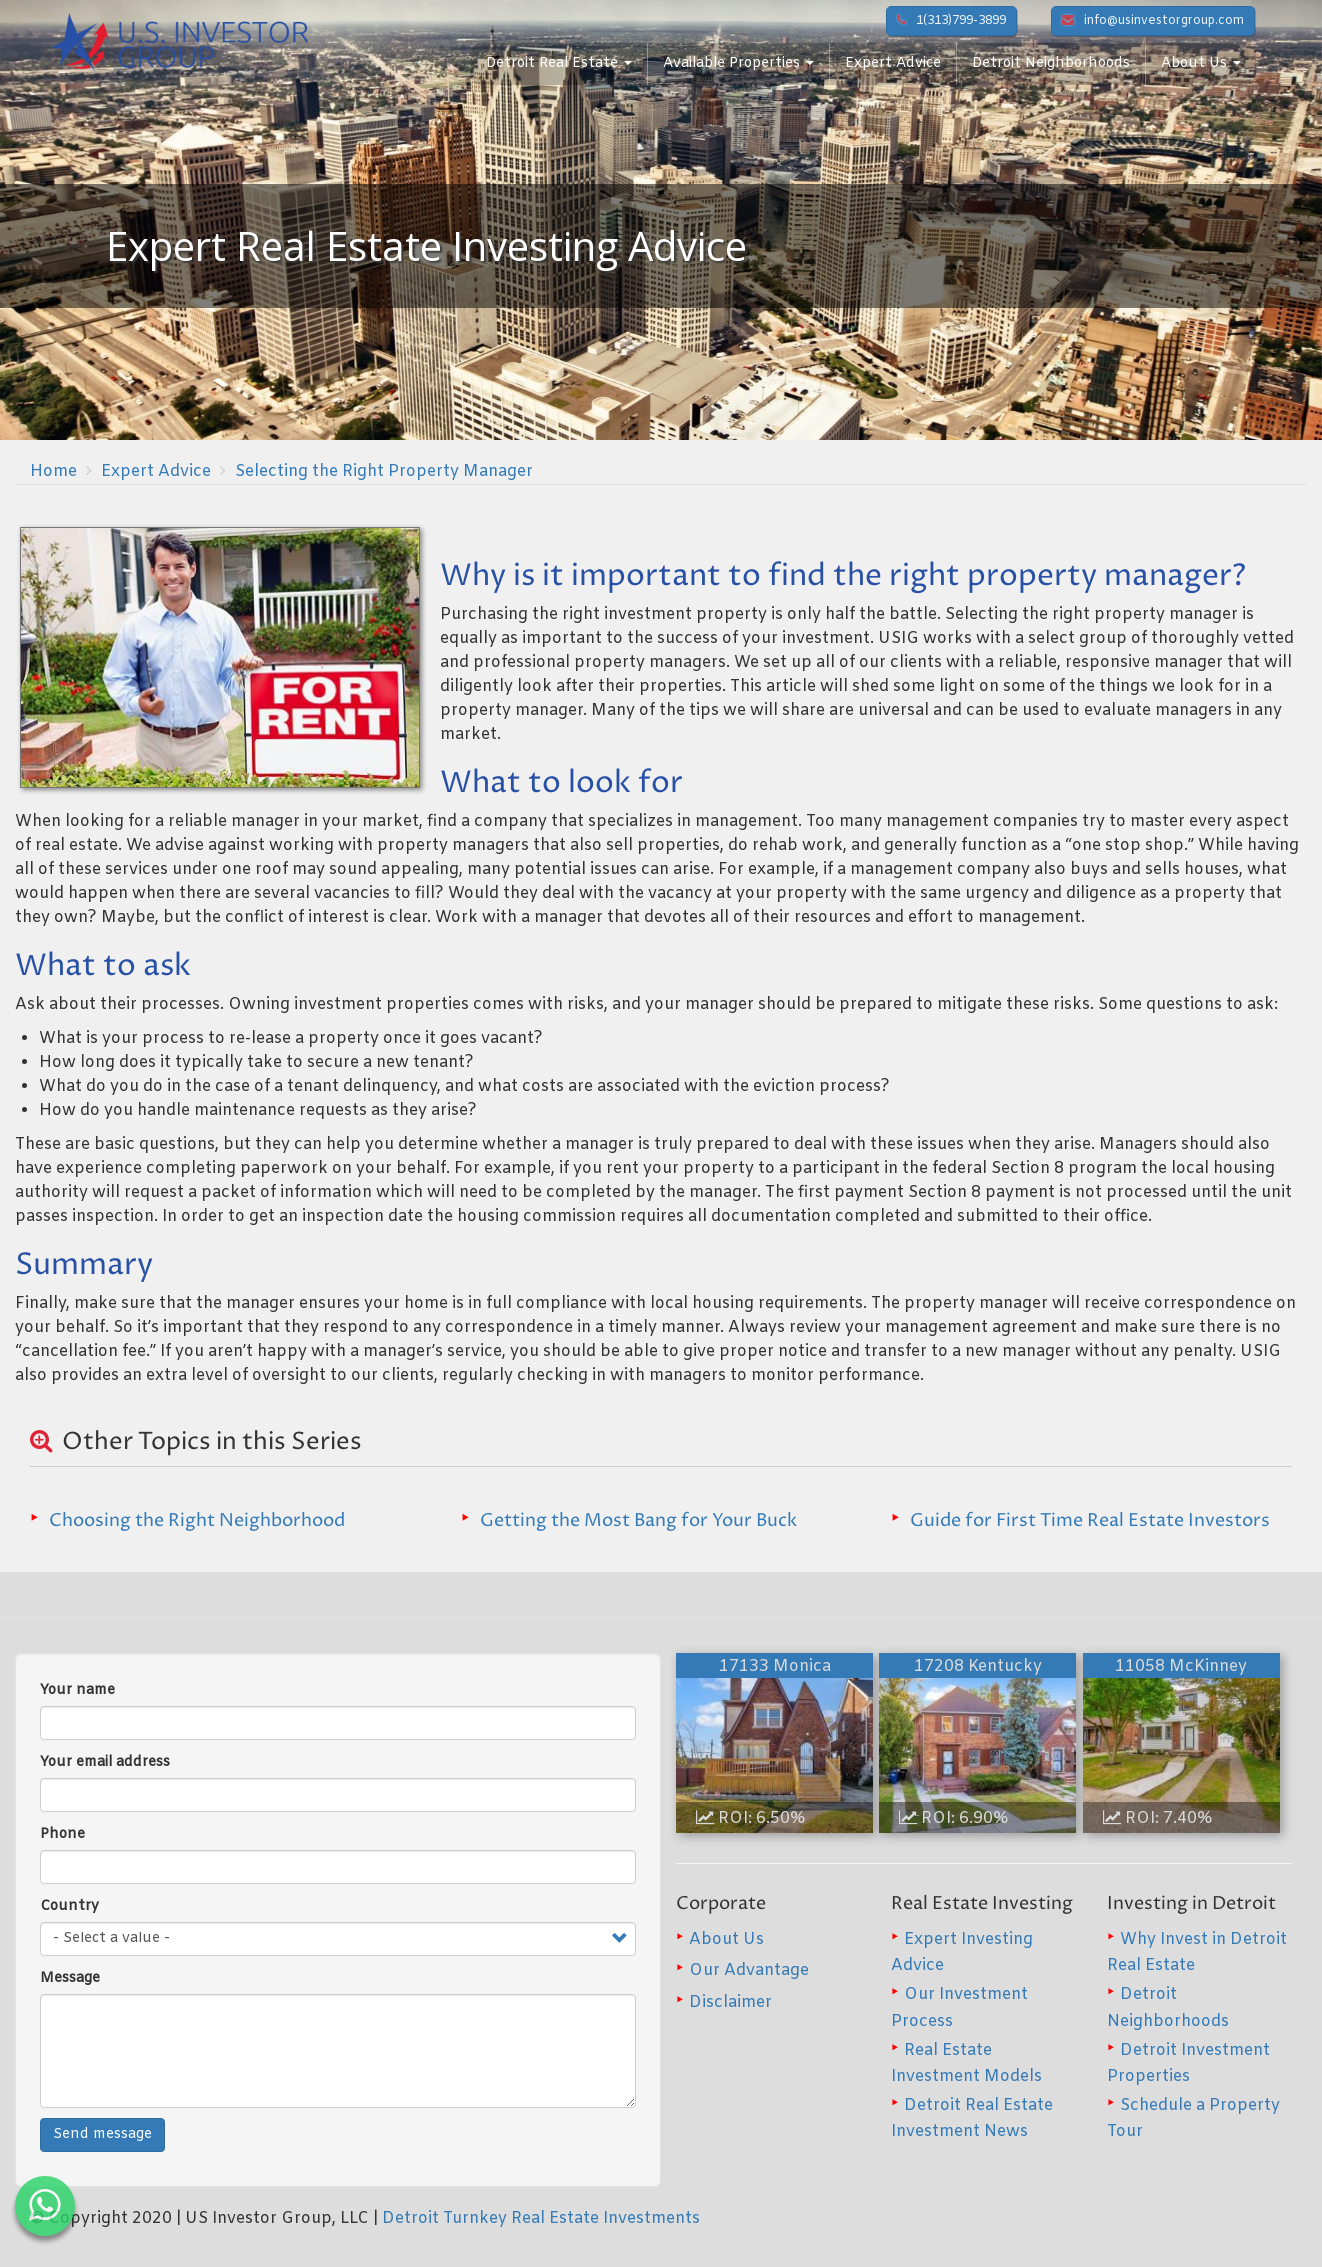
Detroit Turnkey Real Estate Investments (541, 2218)
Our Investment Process (959, 2007)
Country (69, 1906)
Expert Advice (893, 63)
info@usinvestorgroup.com (1153, 21)
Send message (102, 2134)
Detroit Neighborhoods (1051, 63)
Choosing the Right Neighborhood (197, 1520)
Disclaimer (730, 2002)
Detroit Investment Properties (1188, 2063)
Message (70, 1978)
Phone (62, 1834)
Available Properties (738, 63)
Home (53, 471)
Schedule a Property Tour (1193, 2118)
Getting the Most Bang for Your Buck (638, 1520)
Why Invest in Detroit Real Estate (1197, 1952)
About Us (1201, 63)
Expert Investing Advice (962, 1952)
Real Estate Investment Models (966, 2063)
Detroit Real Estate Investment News (972, 2118)
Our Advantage (749, 1970)
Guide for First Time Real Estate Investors (1090, 1520)
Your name (77, 1690)
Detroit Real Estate (559, 63)
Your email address (105, 1762)
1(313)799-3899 (951, 21)
